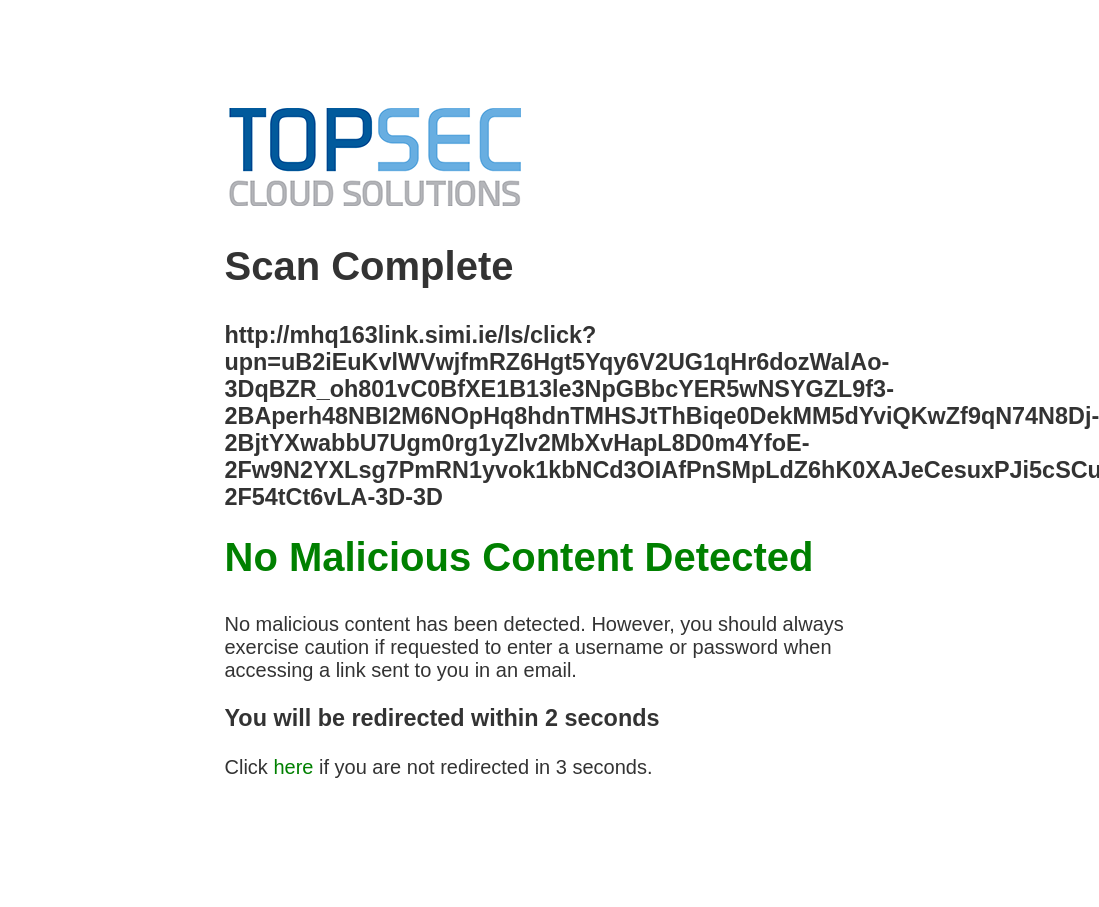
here (293, 767)
